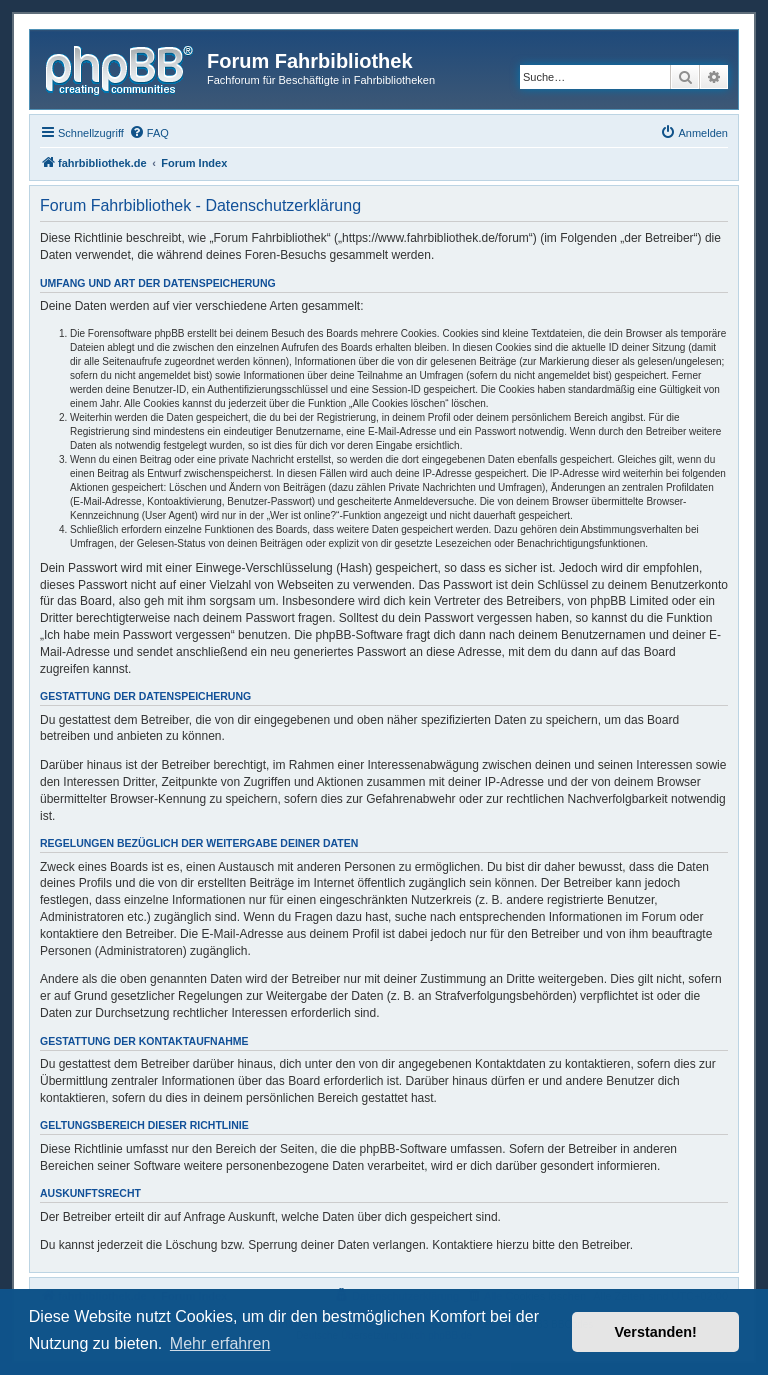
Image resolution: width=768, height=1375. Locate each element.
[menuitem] (149, 133)
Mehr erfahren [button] (220, 1343)
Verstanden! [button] (656, 1332)
